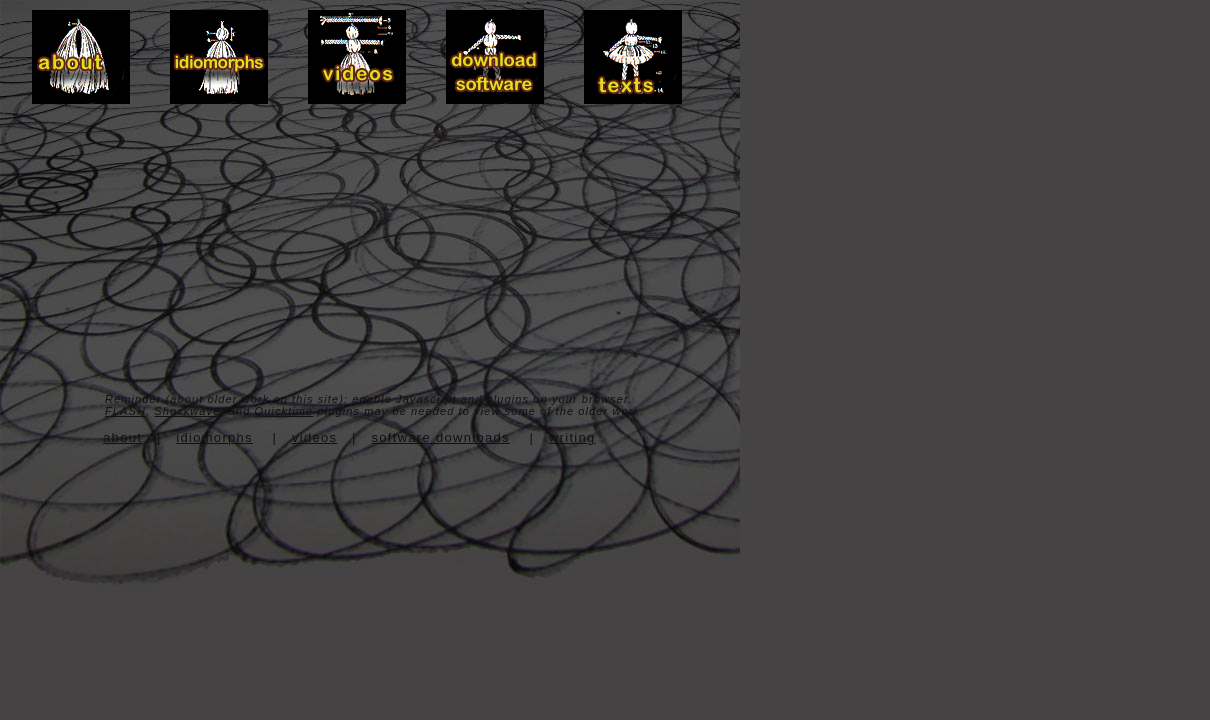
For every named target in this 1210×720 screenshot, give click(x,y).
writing (572, 437)
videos (314, 437)
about (122, 437)
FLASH (125, 411)
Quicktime (284, 411)
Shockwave (187, 411)
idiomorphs (214, 437)
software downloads (441, 437)
